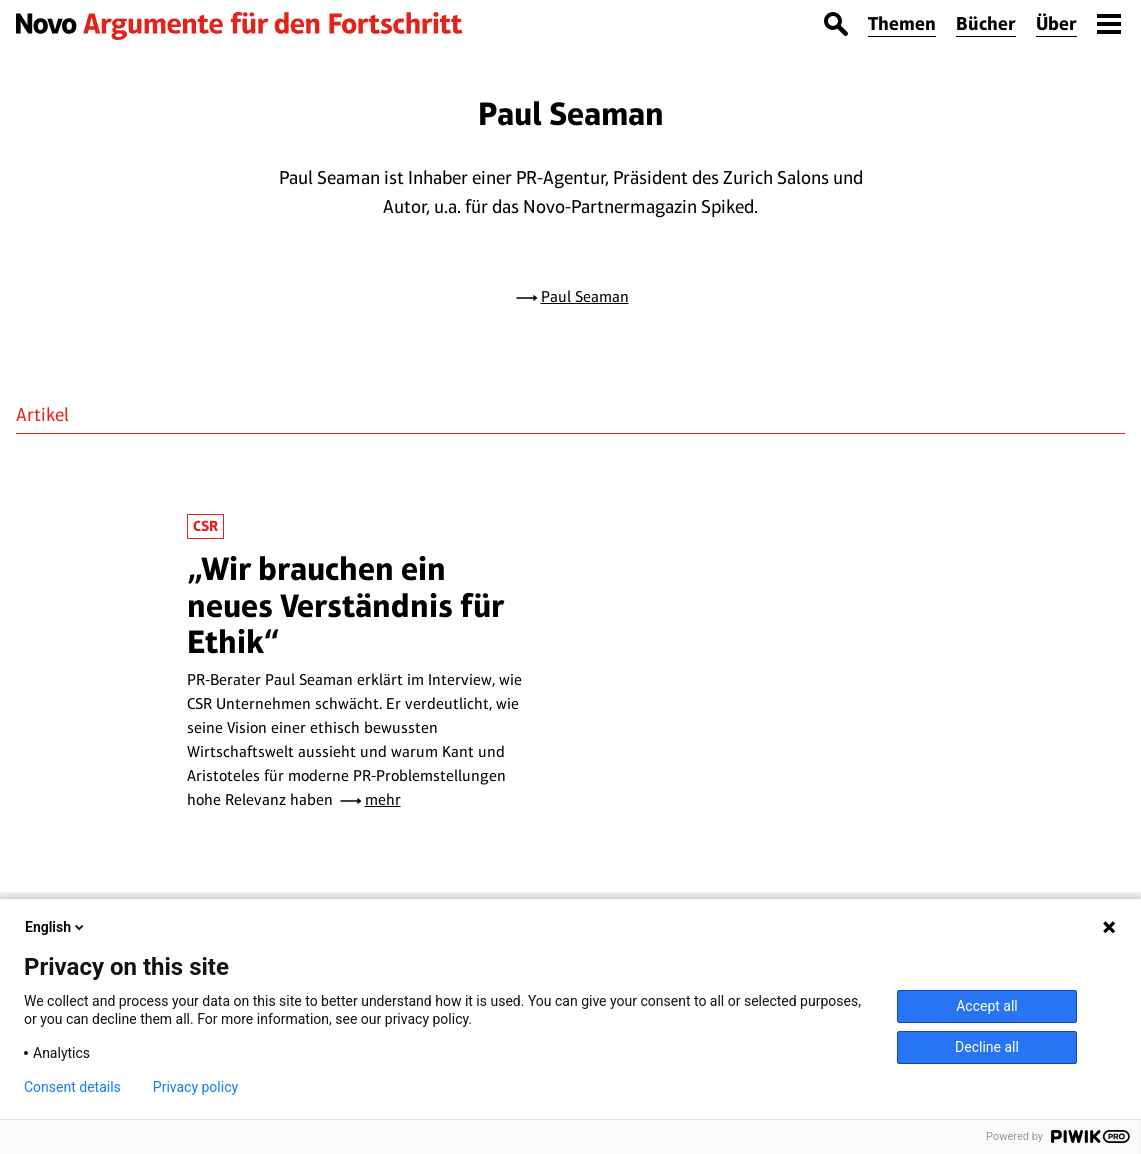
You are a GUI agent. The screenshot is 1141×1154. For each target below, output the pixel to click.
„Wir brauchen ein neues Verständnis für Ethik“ (345, 605)
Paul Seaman (585, 296)
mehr (383, 799)
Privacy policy (195, 1087)
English (56, 927)
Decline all (987, 1047)
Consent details (72, 1087)
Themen (902, 23)
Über (1056, 23)
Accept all (987, 1006)
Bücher (986, 23)
